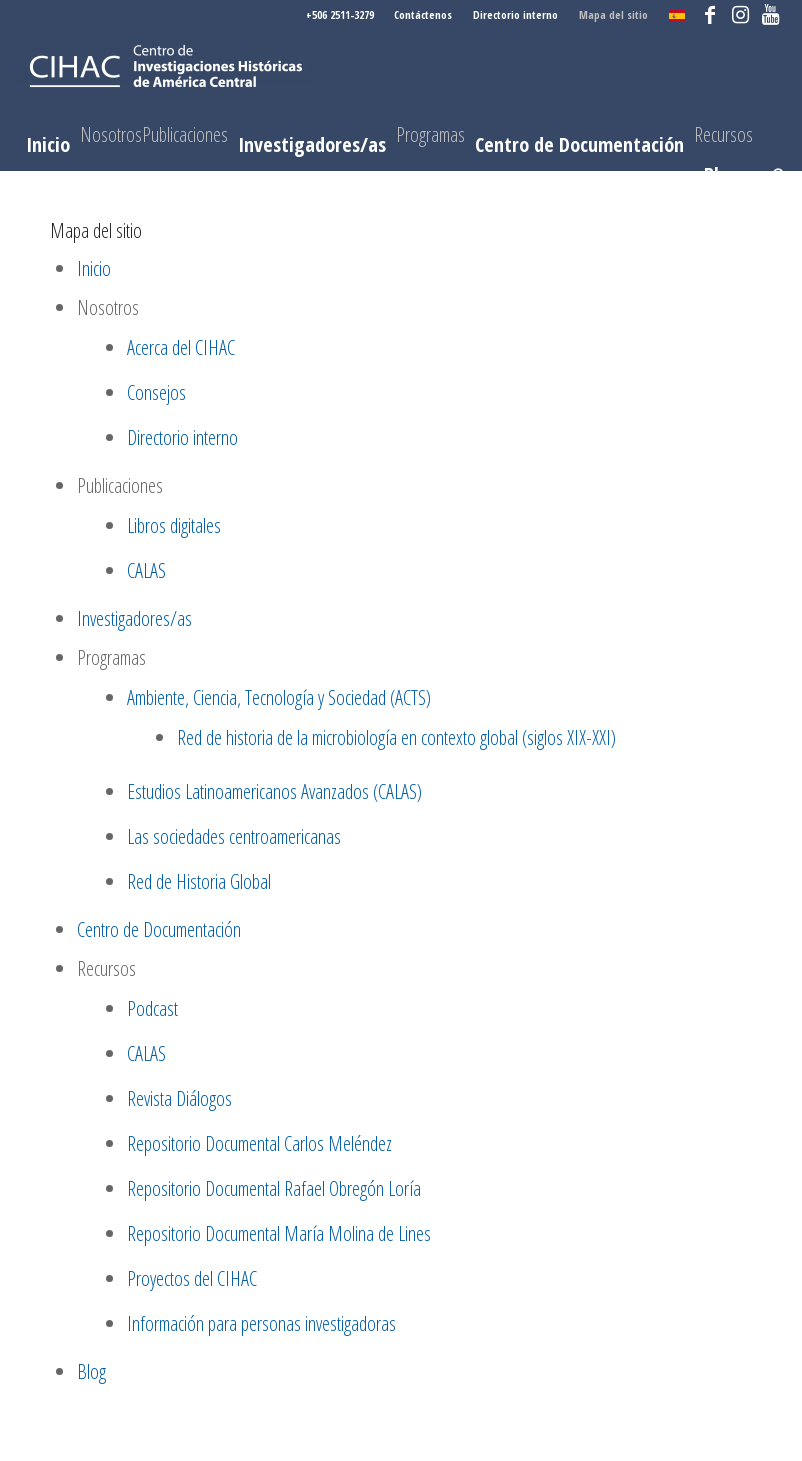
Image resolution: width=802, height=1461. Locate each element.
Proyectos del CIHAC (192, 1278)
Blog (91, 1371)
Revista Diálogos (179, 1098)
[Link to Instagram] (740, 15)
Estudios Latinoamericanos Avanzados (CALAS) (274, 791)
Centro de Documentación (159, 929)
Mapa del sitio (613, 14)
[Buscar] (774, 175)
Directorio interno (515, 14)
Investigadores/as (134, 618)
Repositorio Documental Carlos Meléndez (259, 1143)
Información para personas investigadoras (261, 1323)
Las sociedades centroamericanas (234, 836)
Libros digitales (174, 525)
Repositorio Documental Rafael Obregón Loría (274, 1188)
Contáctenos (423, 14)
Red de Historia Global (199, 881)
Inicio (94, 268)
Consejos (156, 392)
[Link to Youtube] (771, 15)
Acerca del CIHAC (181, 347)
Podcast (152, 1008)
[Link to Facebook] (710, 15)
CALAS (146, 570)
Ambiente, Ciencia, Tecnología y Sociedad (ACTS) (279, 697)
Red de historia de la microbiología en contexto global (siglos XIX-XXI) (396, 737)
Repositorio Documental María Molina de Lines (279, 1233)
